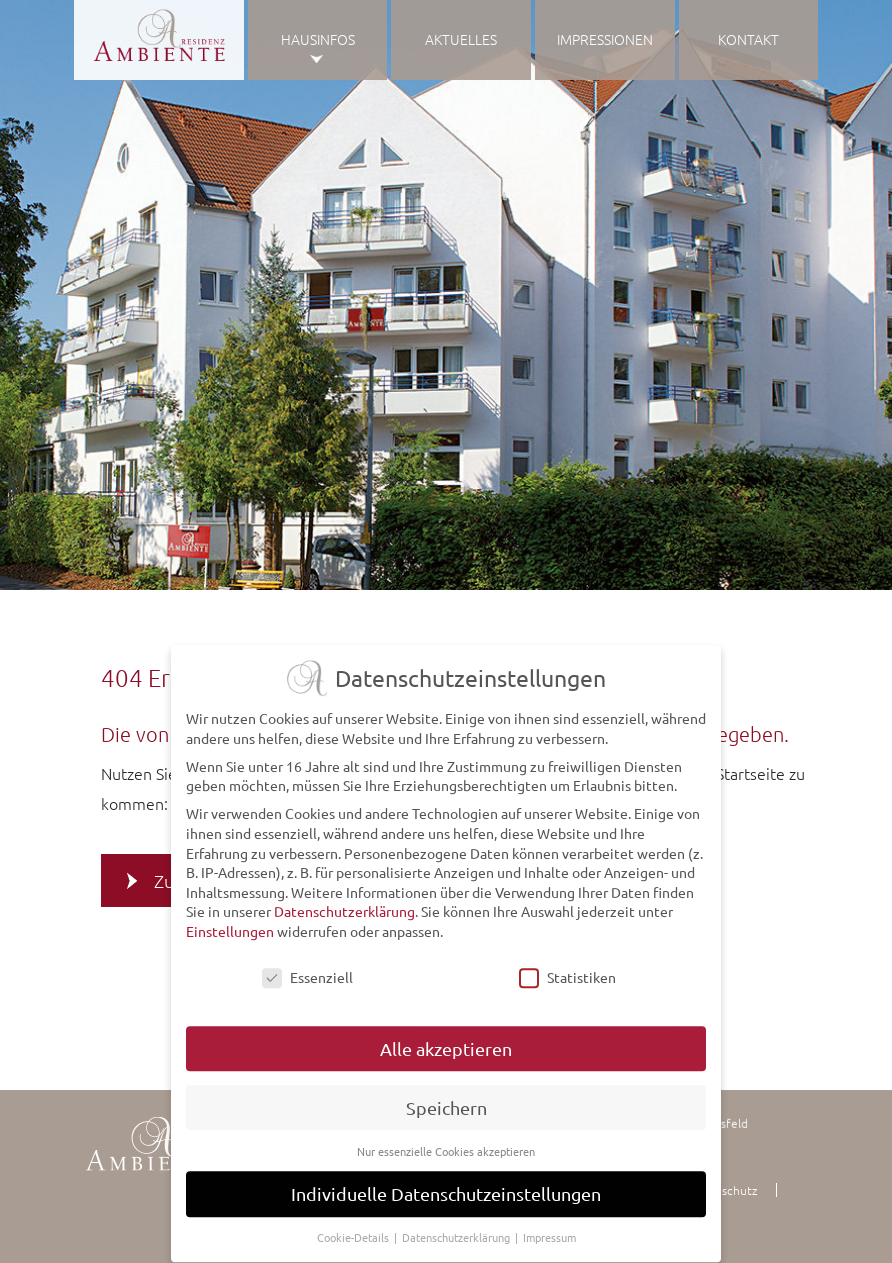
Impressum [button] (549, 1228)
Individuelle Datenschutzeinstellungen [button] (446, 1184)
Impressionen (605, 39)
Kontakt (748, 39)
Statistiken (567, 968)
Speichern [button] (446, 1097)
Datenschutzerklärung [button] (457, 1228)
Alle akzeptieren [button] (446, 1039)
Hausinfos (318, 39)
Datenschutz (723, 1190)
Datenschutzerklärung (344, 902)
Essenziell (307, 968)
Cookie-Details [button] (354, 1228)
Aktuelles (461, 39)
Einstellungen (230, 922)
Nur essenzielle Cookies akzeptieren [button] (446, 1141)
